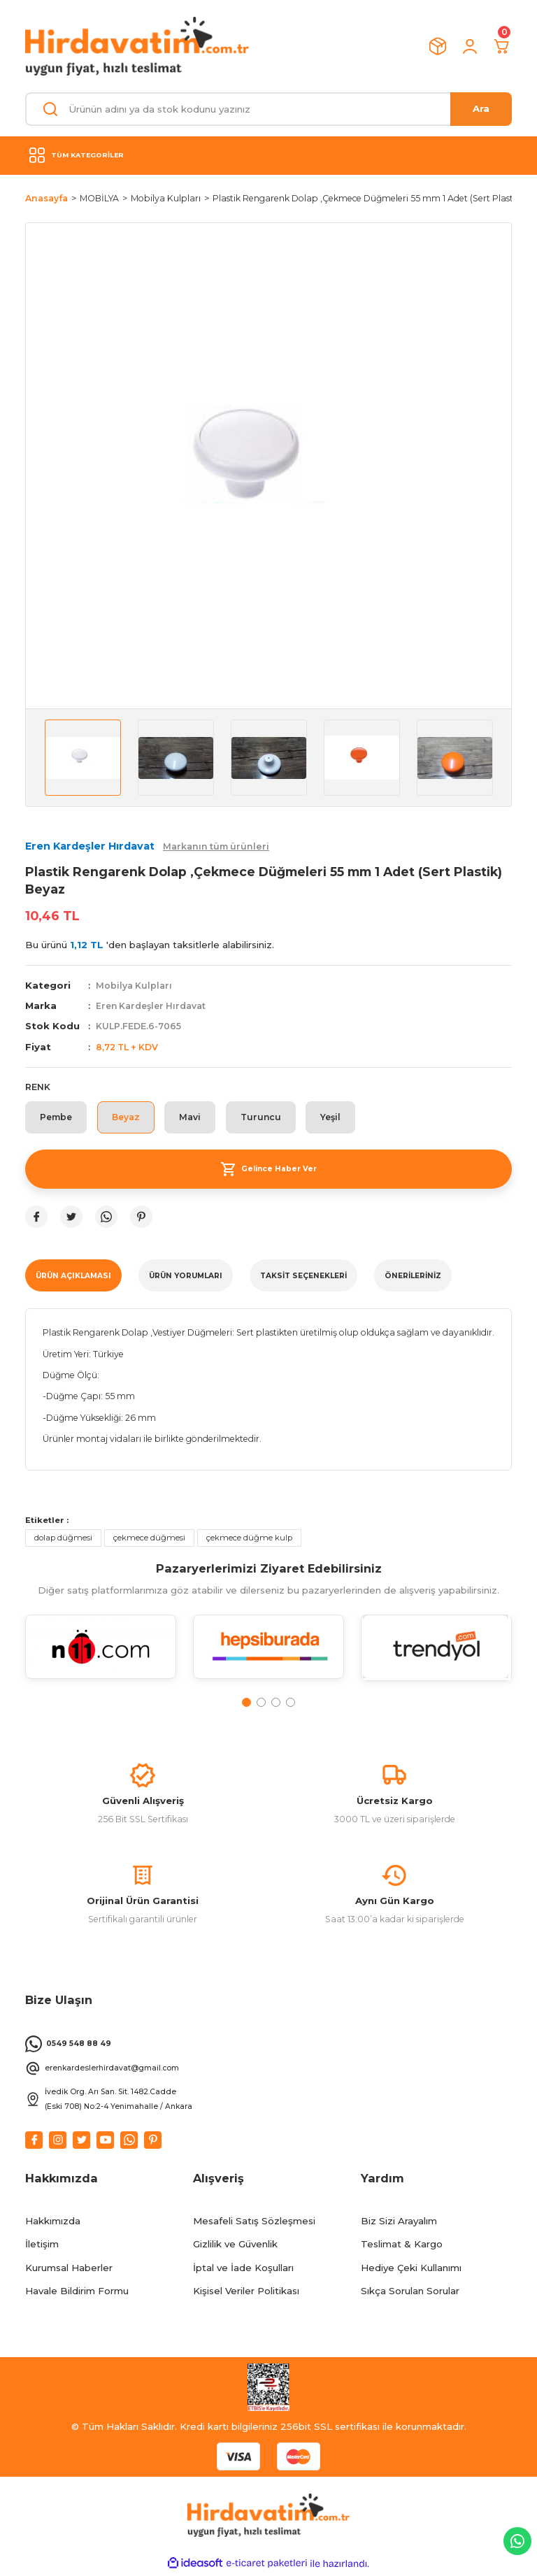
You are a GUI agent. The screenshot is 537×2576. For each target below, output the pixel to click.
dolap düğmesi (63, 1538)
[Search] (268, 109)
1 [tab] (246, 1703)
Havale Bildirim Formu (77, 2292)
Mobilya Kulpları (134, 985)
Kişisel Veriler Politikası (246, 2292)
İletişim (42, 2246)
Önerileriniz (413, 1275)
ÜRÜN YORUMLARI (185, 1275)
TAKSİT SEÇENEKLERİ (303, 1275)
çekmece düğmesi (149, 1538)
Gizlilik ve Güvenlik (235, 2246)
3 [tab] (275, 1703)
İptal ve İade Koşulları (243, 2269)
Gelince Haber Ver (268, 1169)
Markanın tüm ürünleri (216, 846)
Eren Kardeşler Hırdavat (152, 1006)
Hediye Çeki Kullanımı (411, 2269)
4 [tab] (290, 1703)
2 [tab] (261, 1703)
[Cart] (502, 46)
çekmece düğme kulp (249, 1538)
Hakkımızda (52, 2222)
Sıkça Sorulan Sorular (410, 2292)
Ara (481, 108)
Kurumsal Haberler (69, 2269)
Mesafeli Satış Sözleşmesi (254, 2222)
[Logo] (137, 46)
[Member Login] (470, 46)
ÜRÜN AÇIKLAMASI (73, 1275)
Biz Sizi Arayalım (399, 2222)
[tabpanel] (101, 1655)
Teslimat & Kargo (402, 2246)
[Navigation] (268, 155)
